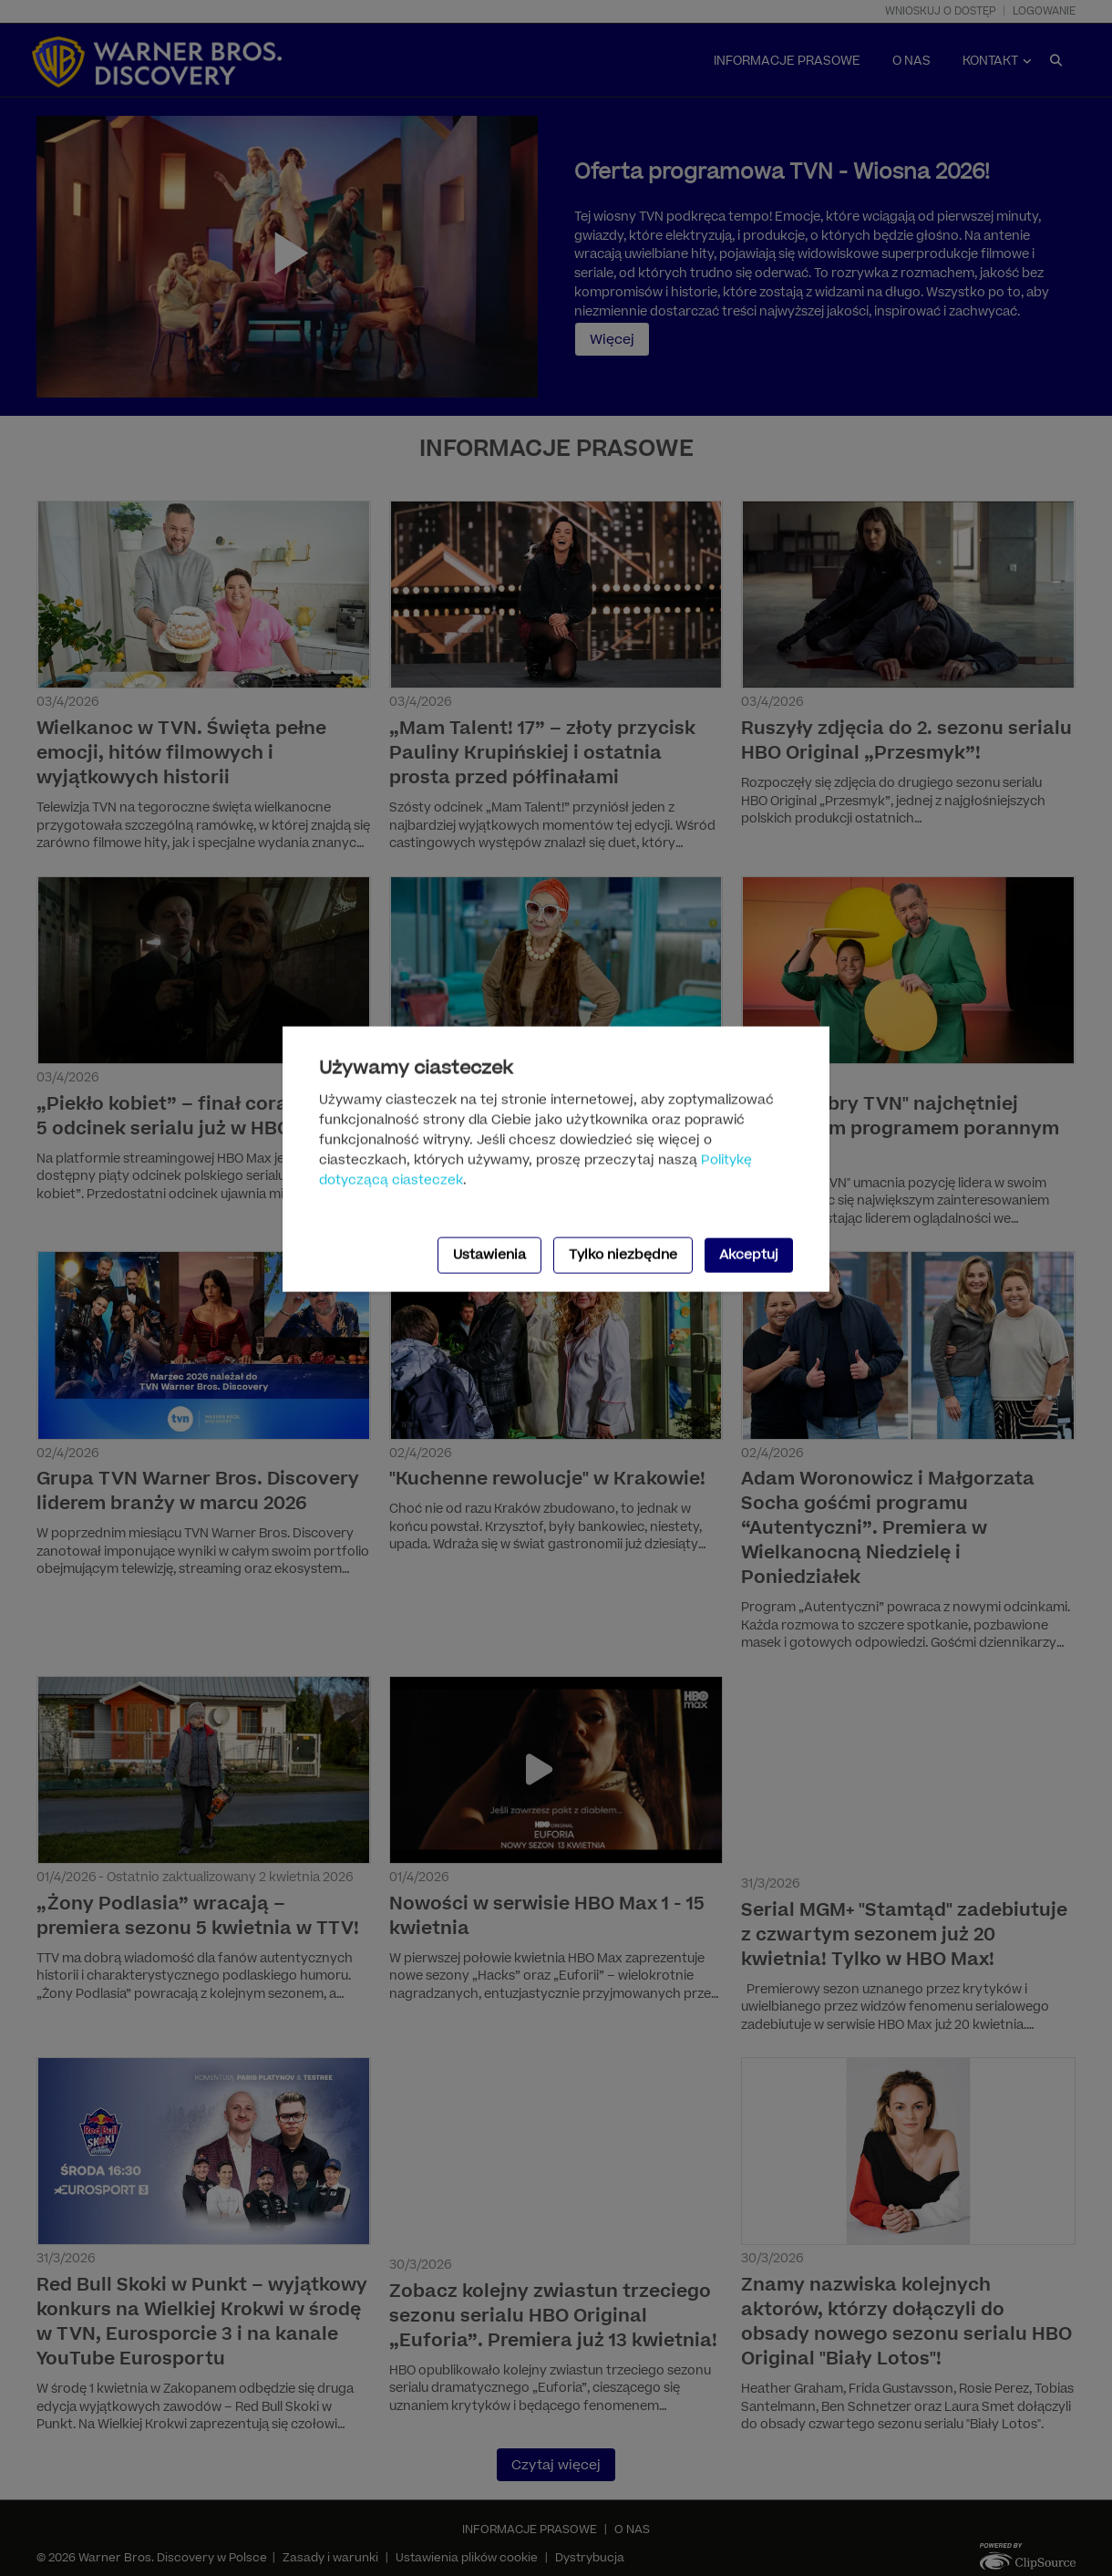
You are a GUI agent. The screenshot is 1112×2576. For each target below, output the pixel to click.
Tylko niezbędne (623, 1254)
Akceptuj (748, 1254)
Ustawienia (489, 1254)
